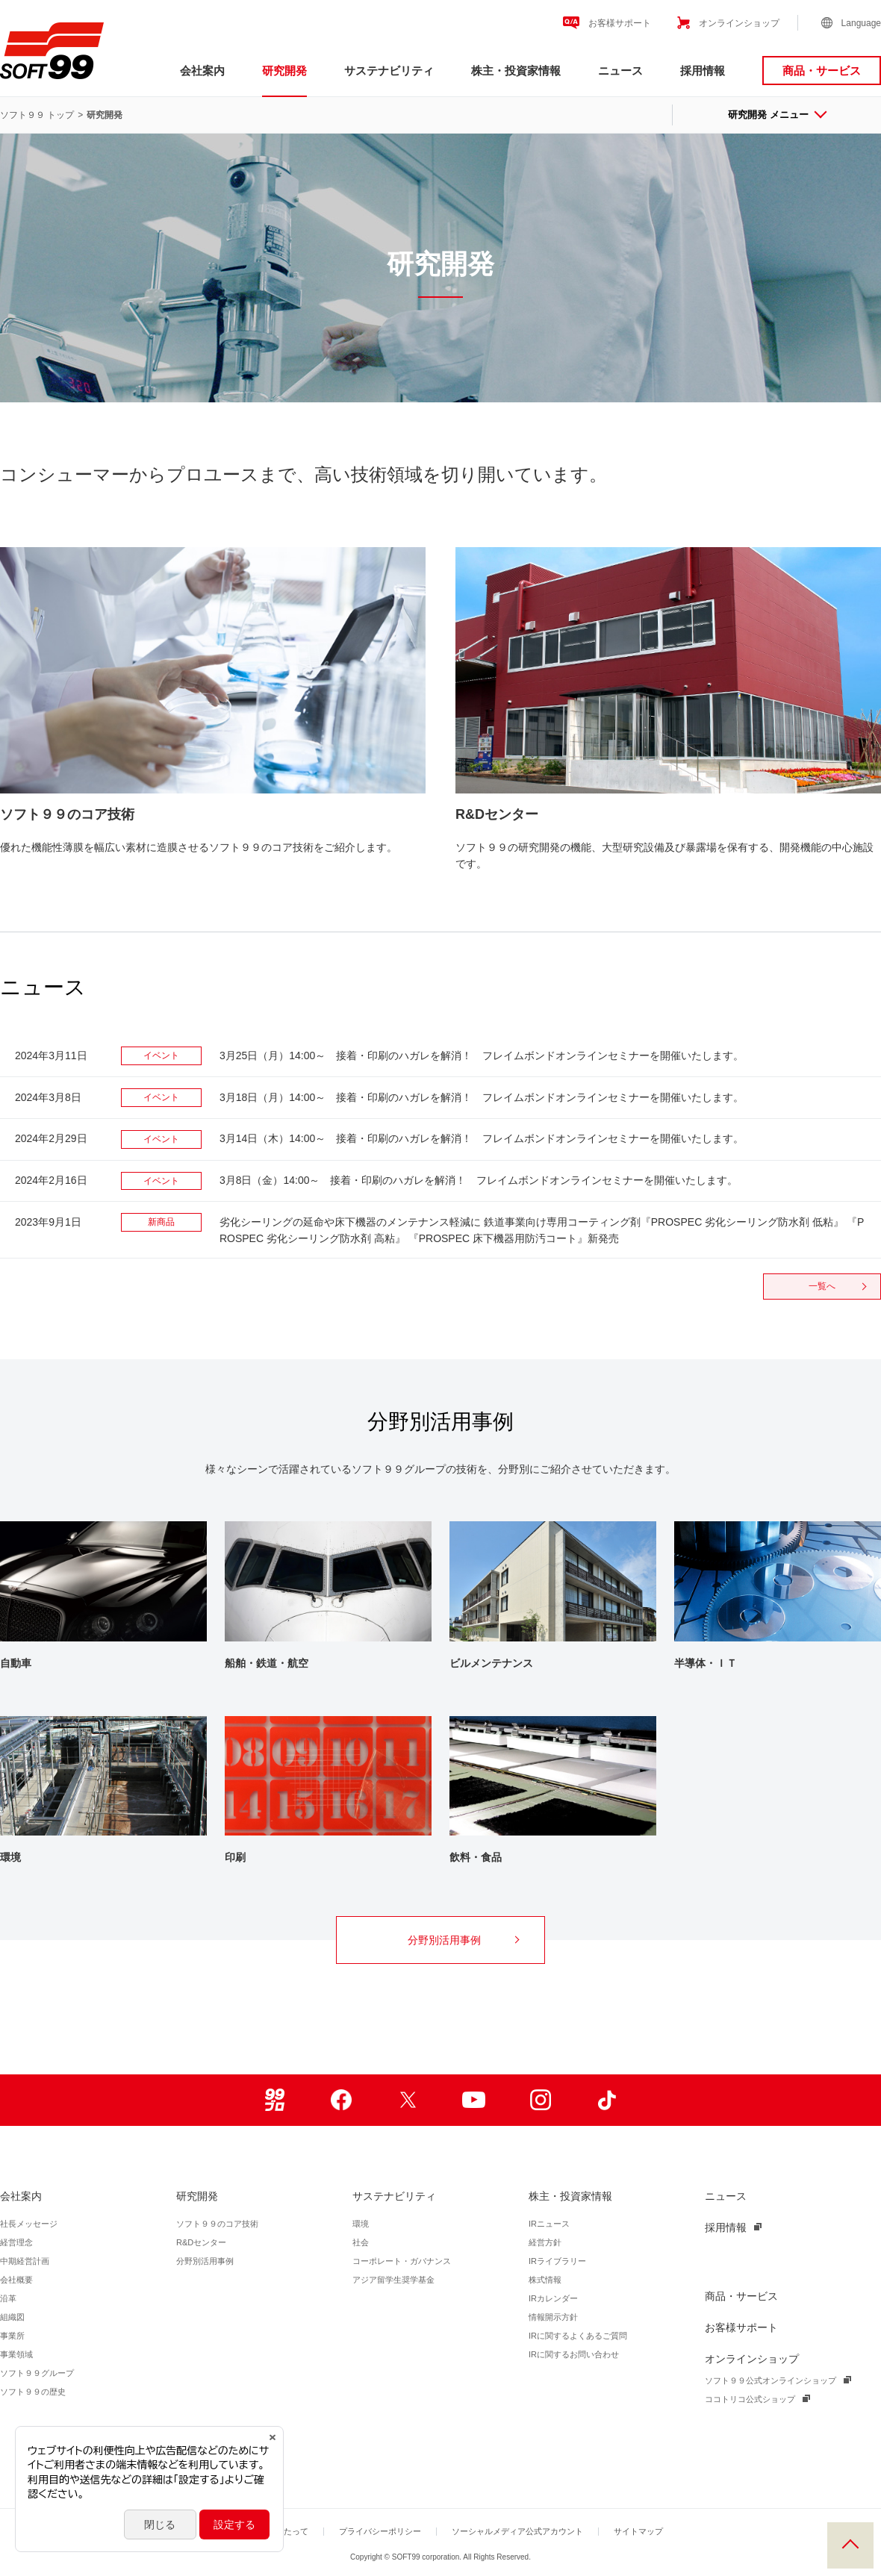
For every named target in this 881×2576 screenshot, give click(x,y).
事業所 (12, 2335)
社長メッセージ (28, 2223)
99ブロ (274, 2100)
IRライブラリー (557, 2261)
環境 (360, 2223)
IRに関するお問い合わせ (574, 2354)
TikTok (606, 2100)
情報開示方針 (553, 2317)
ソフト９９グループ (37, 2372)
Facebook (341, 2100)
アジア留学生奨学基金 (393, 2279)
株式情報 (545, 2279)
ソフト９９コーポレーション (52, 50)
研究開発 (284, 70)
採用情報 (702, 70)
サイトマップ (638, 2531)
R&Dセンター (201, 2242)
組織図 (12, 2317)
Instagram (540, 2100)
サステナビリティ (389, 70)
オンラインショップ (739, 23)
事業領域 (16, 2354)
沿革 (8, 2298)
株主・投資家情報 (516, 70)
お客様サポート (619, 23)
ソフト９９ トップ (37, 115)
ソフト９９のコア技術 (217, 2223)
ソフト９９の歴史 (33, 2391)
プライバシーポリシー (380, 2531)
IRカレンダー (553, 2298)
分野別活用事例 (463, 1940)
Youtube (473, 2100)
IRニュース (549, 2223)
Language (861, 23)
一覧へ (837, 1286)
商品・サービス (821, 70)
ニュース (620, 70)
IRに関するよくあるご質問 (578, 2335)
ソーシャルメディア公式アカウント (517, 2531)
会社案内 (202, 70)
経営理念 (16, 2242)
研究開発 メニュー (776, 114)
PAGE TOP (850, 2545)
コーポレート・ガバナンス (401, 2261)
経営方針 (545, 2242)
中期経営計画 (24, 2261)
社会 (360, 2242)
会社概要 (16, 2279)
